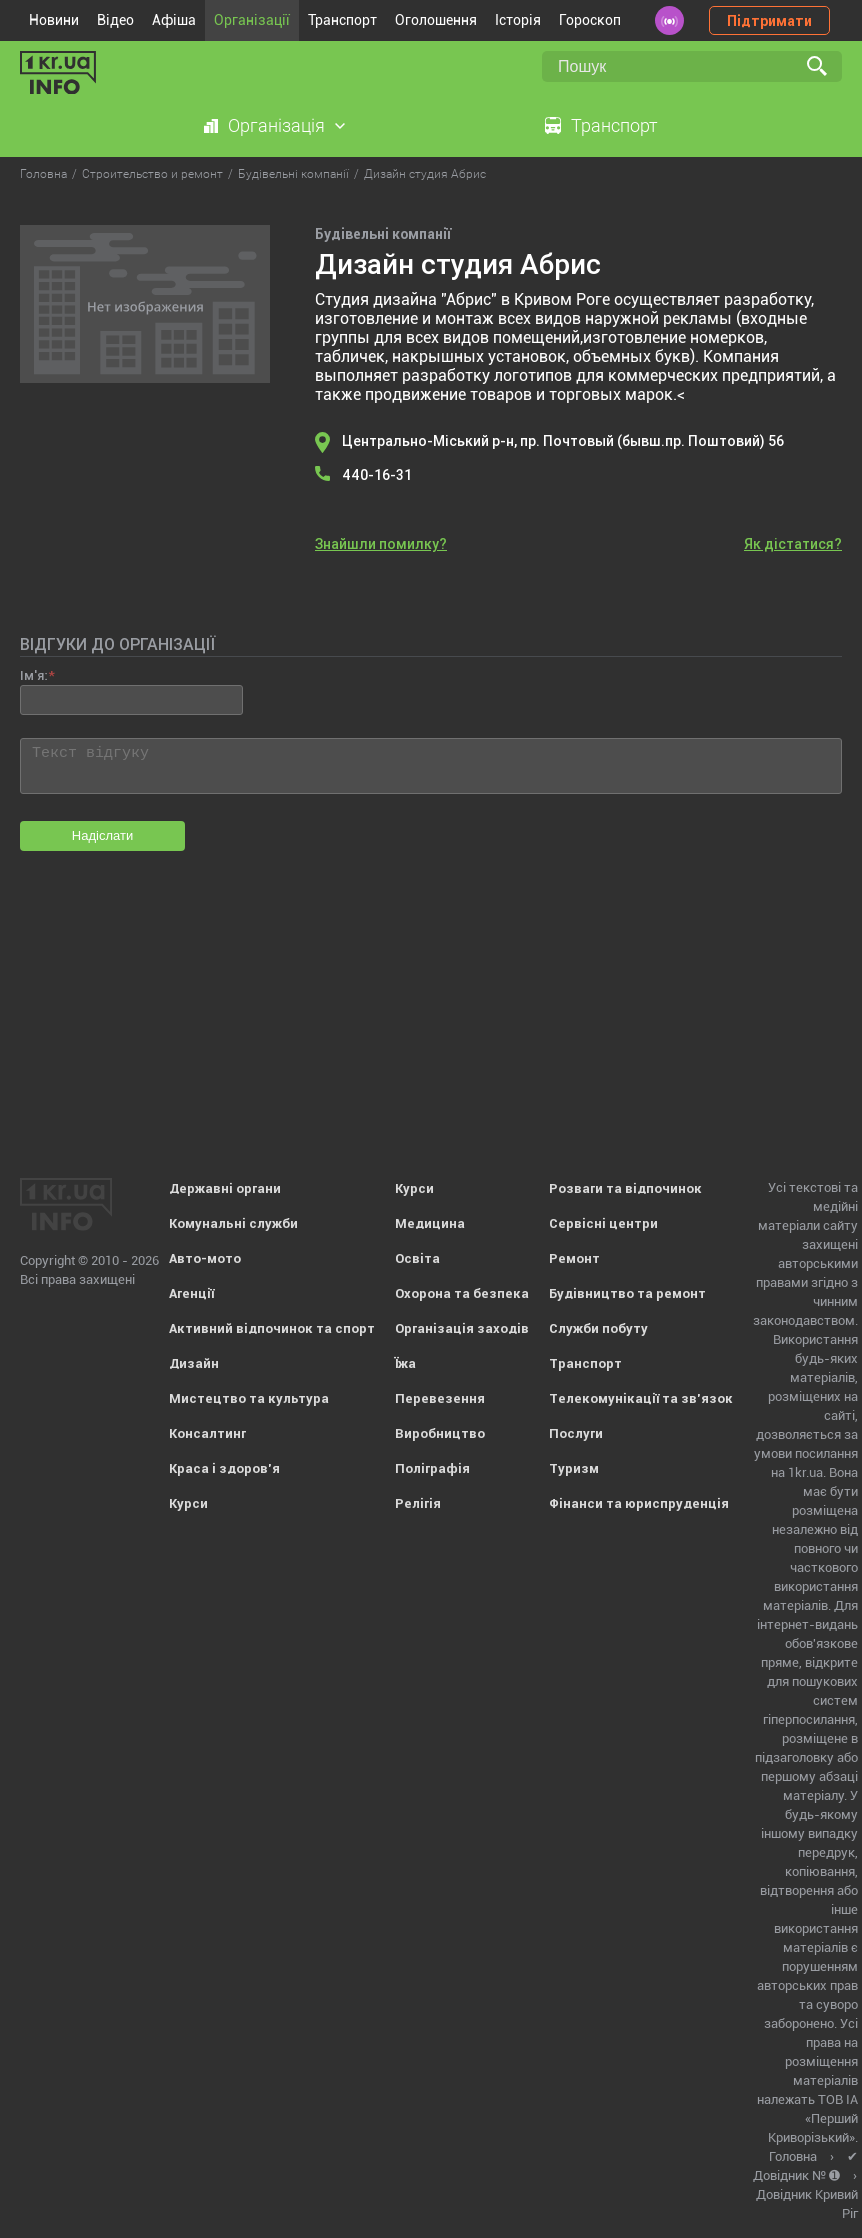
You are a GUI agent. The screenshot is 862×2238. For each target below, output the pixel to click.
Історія (518, 20)
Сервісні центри (603, 1223)
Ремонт (574, 1258)
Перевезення (440, 1398)
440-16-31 (377, 475)
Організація (276, 125)
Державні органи (225, 1188)
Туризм (574, 1468)
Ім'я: (33, 675)
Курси (188, 1503)
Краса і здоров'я (224, 1468)
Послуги (576, 1433)
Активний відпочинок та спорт (272, 1328)
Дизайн (194, 1363)
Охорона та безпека (462, 1293)
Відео (115, 20)
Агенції (191, 1293)
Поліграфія (432, 1468)
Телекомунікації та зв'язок (641, 1398)
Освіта (417, 1258)
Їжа (405, 1363)
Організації (252, 20)
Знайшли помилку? (381, 544)
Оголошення (436, 20)
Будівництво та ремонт (627, 1293)
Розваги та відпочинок (625, 1188)
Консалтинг (207, 1433)
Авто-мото (205, 1258)
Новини (54, 20)
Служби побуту (598, 1328)
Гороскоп (590, 20)
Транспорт (342, 20)
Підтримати (769, 21)
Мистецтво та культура (249, 1398)
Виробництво (440, 1433)
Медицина (430, 1223)
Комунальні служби (233, 1223)
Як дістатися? (793, 544)
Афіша (174, 20)
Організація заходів (462, 1328)
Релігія (418, 1503)
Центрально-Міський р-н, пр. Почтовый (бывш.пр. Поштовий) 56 (563, 441)
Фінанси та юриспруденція (639, 1503)
